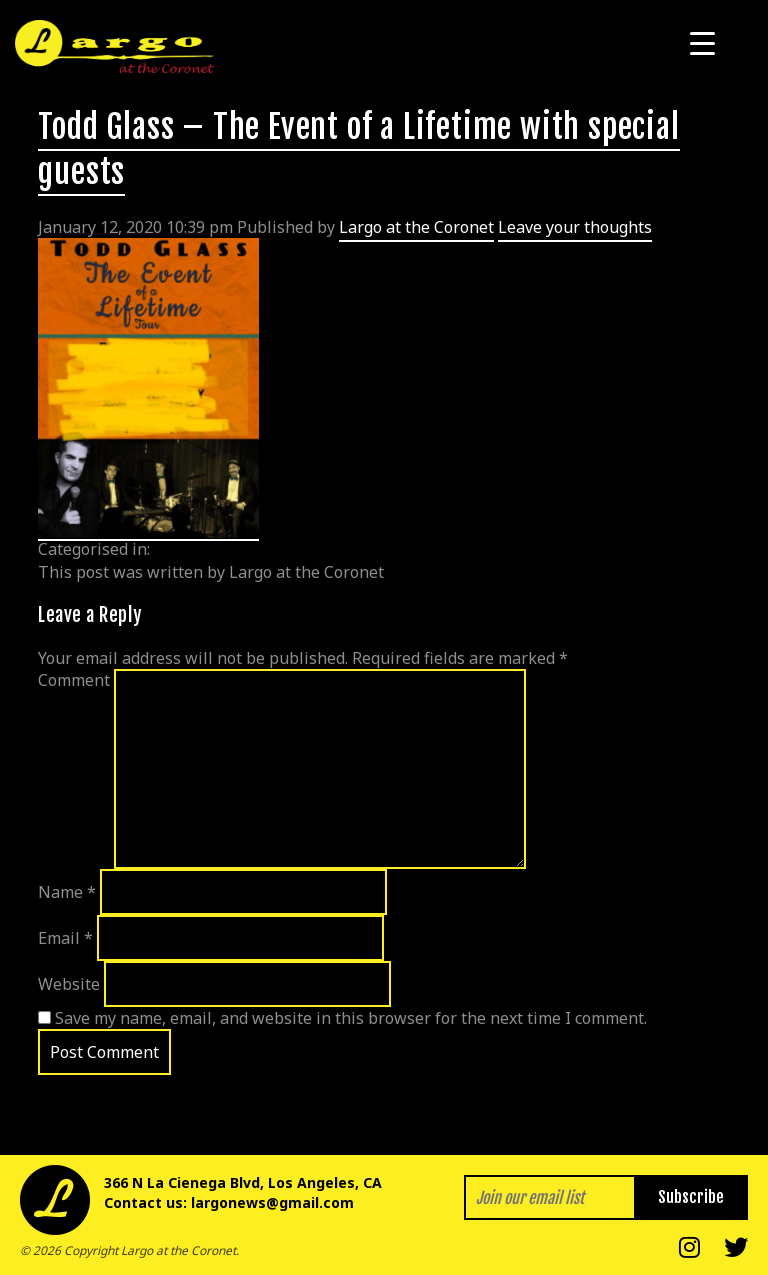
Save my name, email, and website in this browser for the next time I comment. (351, 1018)
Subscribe (691, 1197)
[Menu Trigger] (702, 42)
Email (65, 938)
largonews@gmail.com (272, 1202)
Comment (74, 680)
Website (69, 984)
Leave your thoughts (575, 227)
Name (67, 892)
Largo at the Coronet (416, 227)
